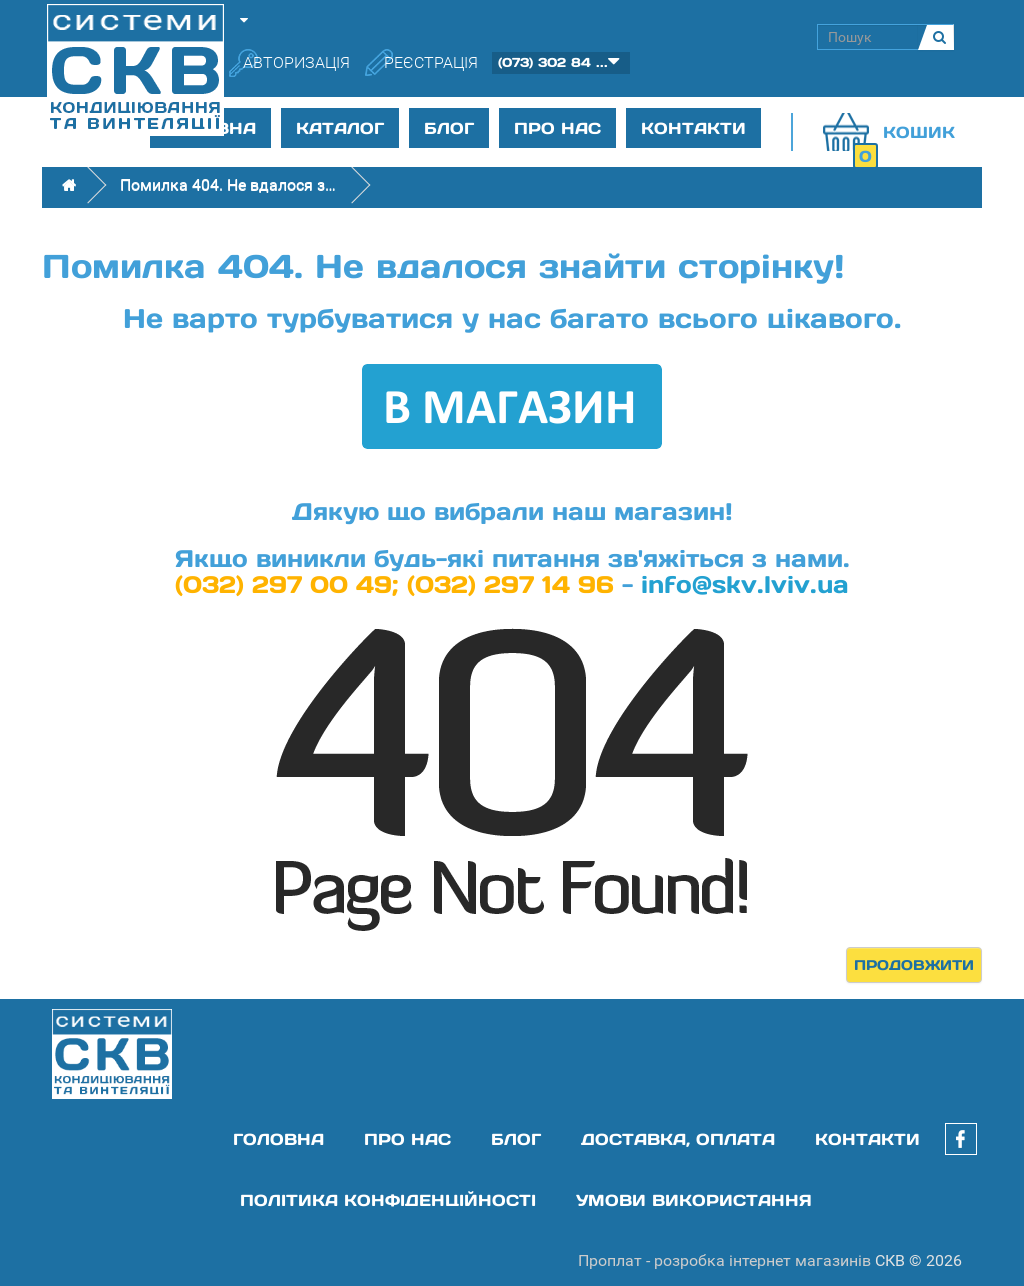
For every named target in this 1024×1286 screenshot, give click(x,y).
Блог (449, 128)
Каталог (340, 128)
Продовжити (914, 965)
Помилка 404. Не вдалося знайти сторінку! (230, 184)
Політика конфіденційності (388, 1200)
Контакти (693, 128)
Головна (278, 1139)
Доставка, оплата (678, 1139)
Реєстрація (431, 62)
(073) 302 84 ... (553, 62)
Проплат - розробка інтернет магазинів (724, 1260)
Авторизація (296, 62)
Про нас (557, 128)
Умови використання (694, 1200)
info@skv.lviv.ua (745, 584)
